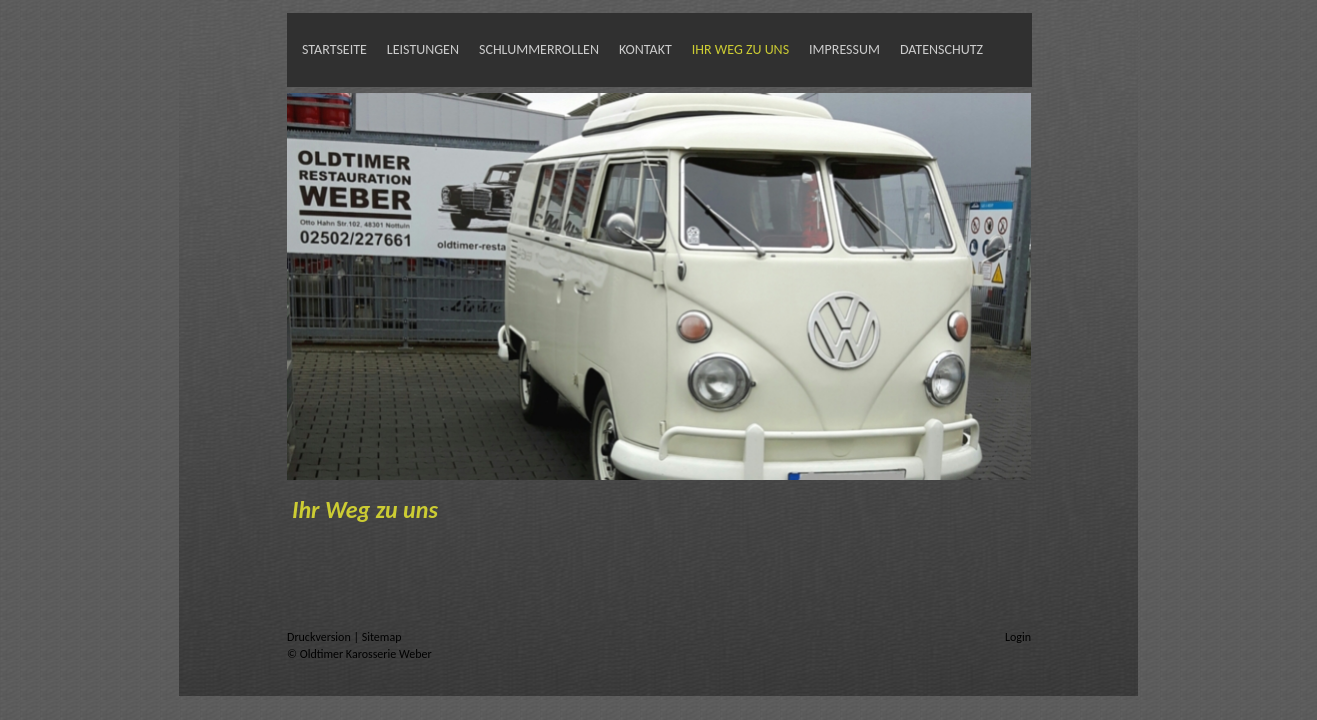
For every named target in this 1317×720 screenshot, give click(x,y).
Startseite (334, 49)
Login (1018, 637)
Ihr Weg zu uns (740, 49)
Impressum (844, 49)
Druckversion (320, 637)
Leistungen (423, 49)
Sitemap (382, 637)
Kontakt (645, 49)
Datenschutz (941, 49)
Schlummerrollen (539, 49)
